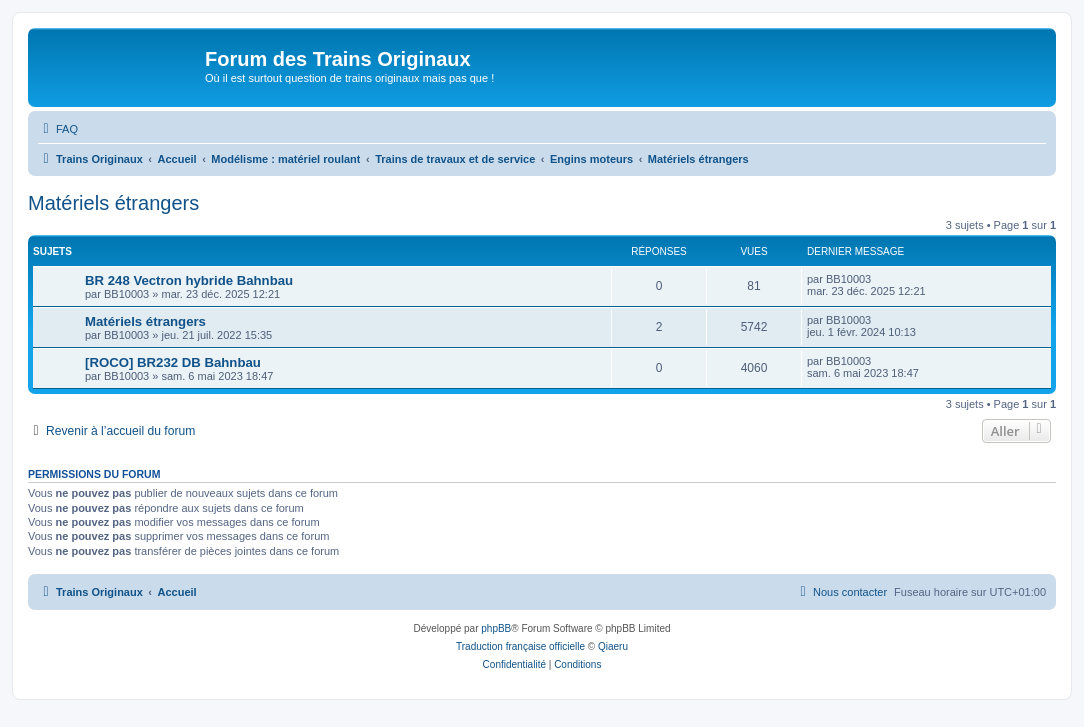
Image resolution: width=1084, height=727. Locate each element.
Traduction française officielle (520, 646)
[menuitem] (58, 129)
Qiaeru (613, 646)
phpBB (496, 628)
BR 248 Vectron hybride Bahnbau (189, 280)
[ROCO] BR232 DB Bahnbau (173, 362)
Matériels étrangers (113, 203)
